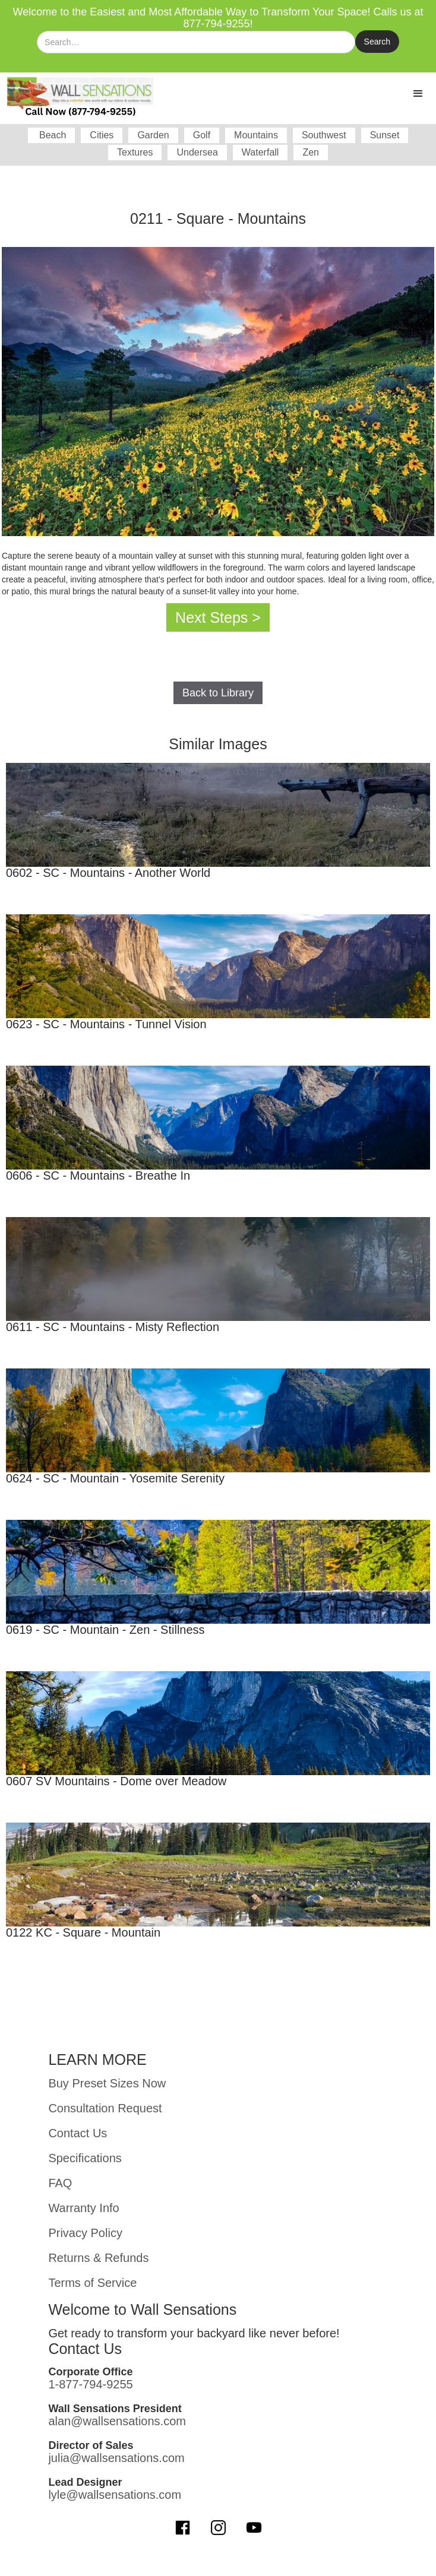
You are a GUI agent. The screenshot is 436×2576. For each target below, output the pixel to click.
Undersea (196, 152)
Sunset (385, 135)
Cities (101, 135)
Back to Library (218, 693)
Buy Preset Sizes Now (107, 2083)
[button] (418, 94)
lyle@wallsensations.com (114, 2494)
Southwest (324, 135)
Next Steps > (218, 617)
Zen (310, 152)
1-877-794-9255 (90, 2384)
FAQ (60, 2183)
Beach (52, 135)
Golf (201, 135)
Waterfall (260, 152)
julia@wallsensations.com (116, 2457)
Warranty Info (83, 2207)
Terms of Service (92, 2282)
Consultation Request (105, 2108)
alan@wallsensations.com (117, 2421)
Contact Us (77, 2133)
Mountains (256, 135)
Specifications (84, 2158)
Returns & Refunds (98, 2257)
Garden (153, 135)
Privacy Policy (85, 2232)
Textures (135, 152)
